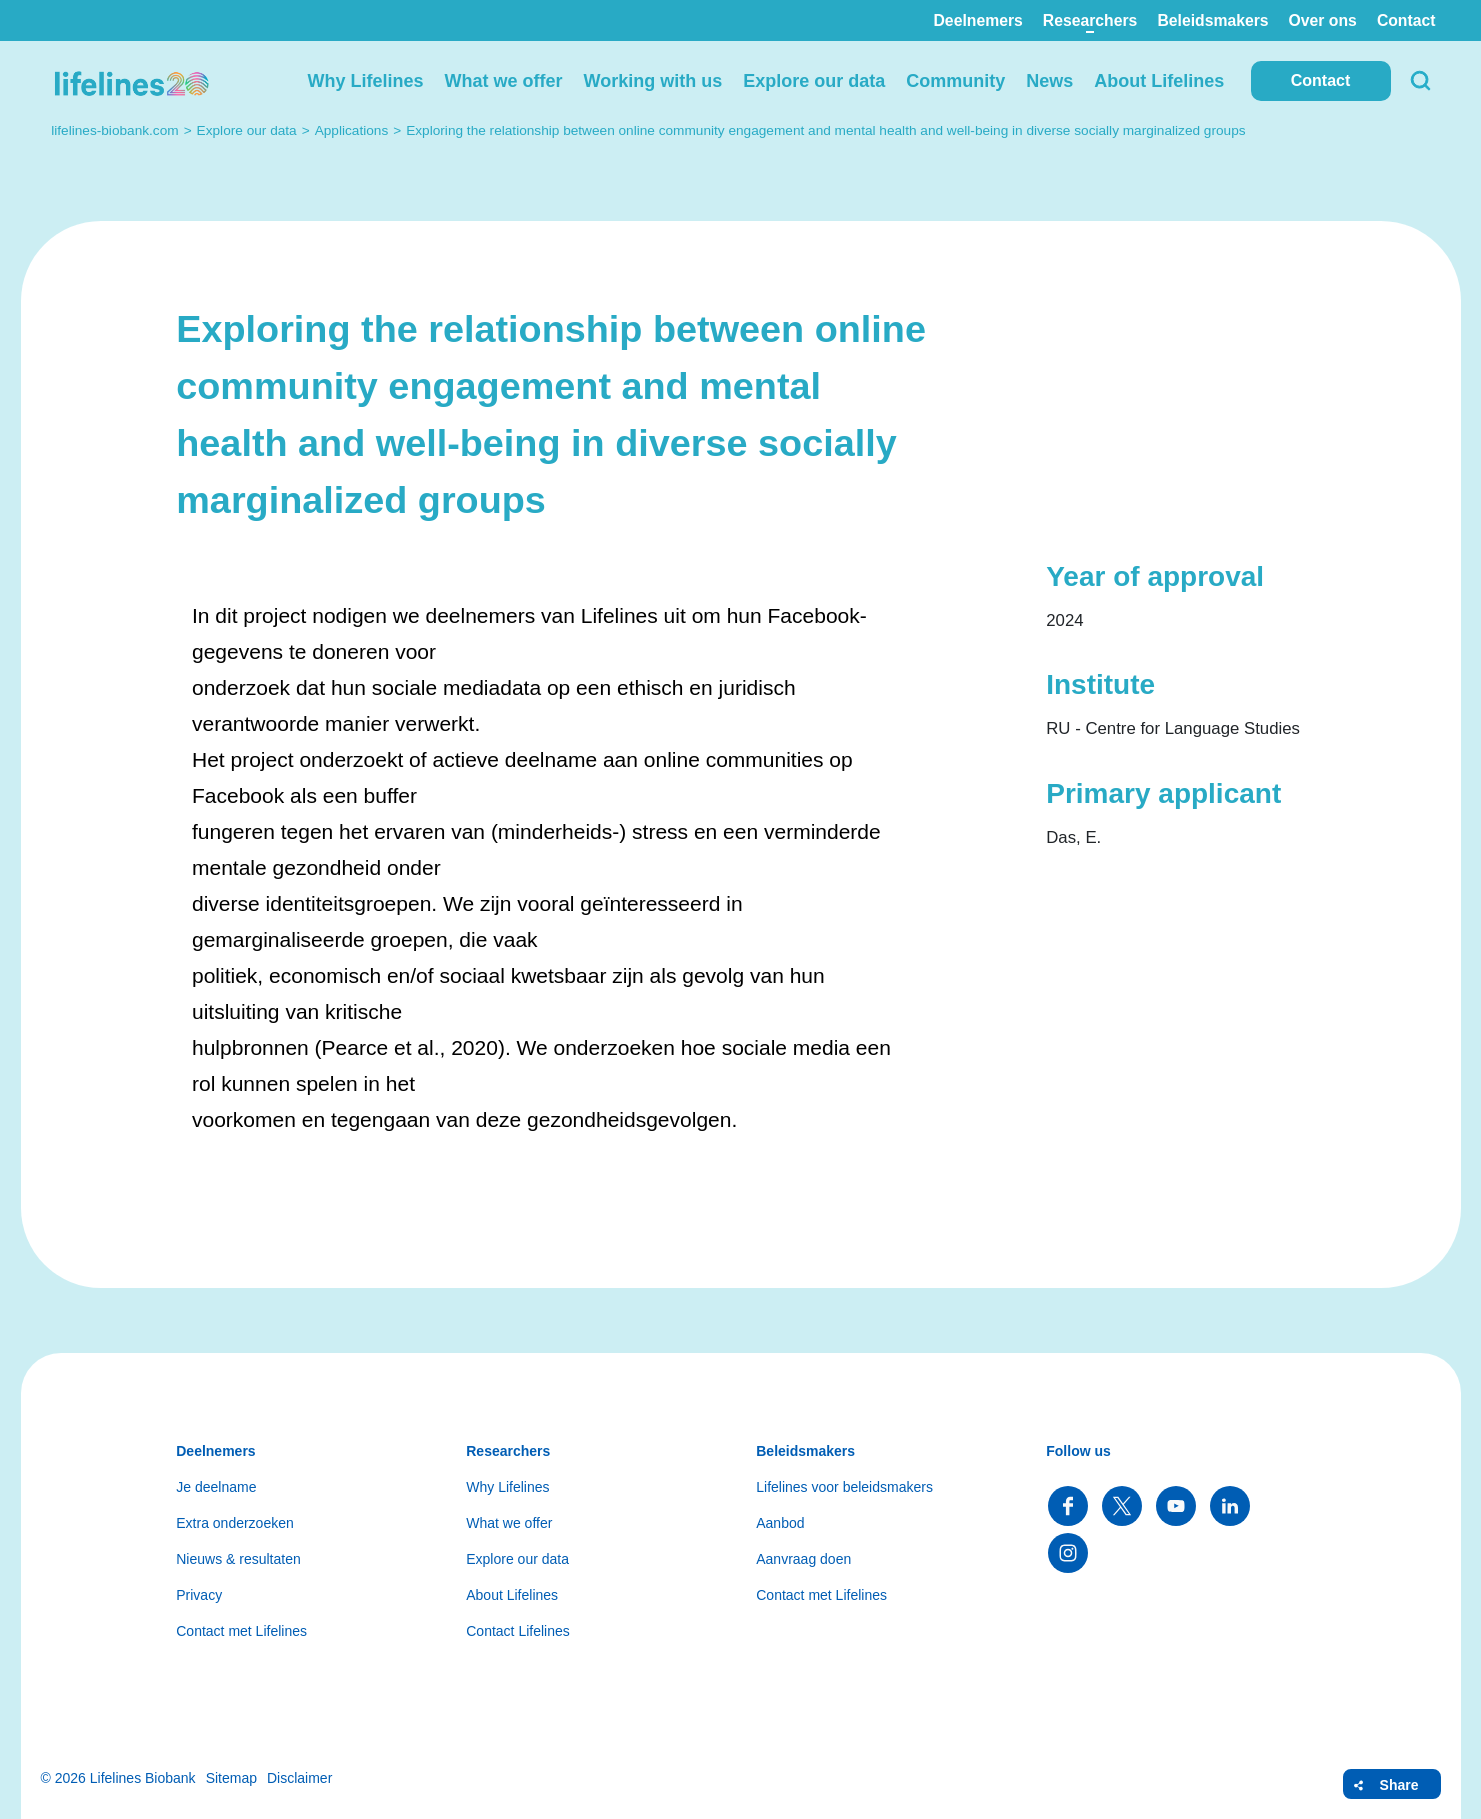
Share (1399, 1785)
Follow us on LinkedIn (1230, 1506)
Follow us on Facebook (1068, 1506)
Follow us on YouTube (1176, 1506)
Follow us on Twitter (1122, 1506)
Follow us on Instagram (1068, 1553)
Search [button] (1421, 81)
